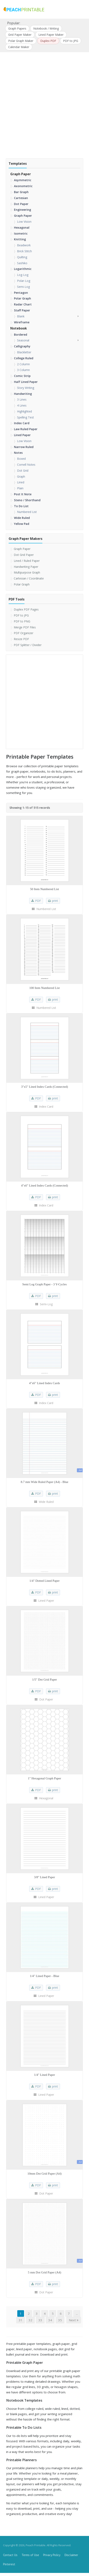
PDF (38, 901)
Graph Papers (17, 28)
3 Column (23, 370)
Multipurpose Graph (27, 572)
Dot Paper (21, 204)
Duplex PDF (48, 41)
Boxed (21, 459)
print (55, 901)
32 (30, 2320)
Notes (18, 453)
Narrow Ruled (24, 447)
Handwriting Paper (26, 567)
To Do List (21, 506)
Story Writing (25, 388)
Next (74, 2320)
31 (20, 2320)
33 (40, 2320)
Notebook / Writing (46, 28)
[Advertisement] (44, 103)
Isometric (21, 233)
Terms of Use (30, 2555)
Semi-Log (23, 287)
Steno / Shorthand (27, 500)
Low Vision (24, 221)
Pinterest (9, 2564)
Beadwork (24, 245)
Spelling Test (25, 417)
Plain (20, 488)
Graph (21, 476)
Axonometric (23, 186)
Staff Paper (22, 310)
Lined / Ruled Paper (27, 561)
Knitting (20, 239)
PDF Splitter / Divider (28, 645)
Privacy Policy (51, 2555)
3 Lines (22, 399)
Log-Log (22, 275)
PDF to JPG (70, 41)
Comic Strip (22, 376)
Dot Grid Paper (24, 555)
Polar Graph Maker (20, 41)
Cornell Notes (26, 465)
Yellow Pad (21, 524)
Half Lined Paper (26, 382)
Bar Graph (21, 192)
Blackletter (24, 352)
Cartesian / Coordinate (29, 578)
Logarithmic (22, 269)
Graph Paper (20, 174)
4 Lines (22, 405)
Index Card (21, 423)
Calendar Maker (18, 47)
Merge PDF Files (25, 627)
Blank (20, 316)
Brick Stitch (24, 251)
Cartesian (21, 198)
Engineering (22, 210)
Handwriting (23, 394)
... (77, 2313)
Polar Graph (22, 298)
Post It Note (22, 494)
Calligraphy (22, 346)
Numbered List (27, 512)
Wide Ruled (22, 518)
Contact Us (10, 2555)
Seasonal (23, 340)
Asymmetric (22, 180)
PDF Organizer (23, 633)
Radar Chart (23, 304)
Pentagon (21, 293)
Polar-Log (23, 281)
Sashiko (22, 263)
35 (60, 2320)
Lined (20, 482)
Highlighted (24, 411)
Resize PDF (21, 639)
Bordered (20, 334)
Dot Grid (22, 470)
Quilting (22, 257)
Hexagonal (21, 227)
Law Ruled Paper (25, 429)
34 (50, 2320)
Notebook (18, 328)
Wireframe (21, 322)
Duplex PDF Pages (26, 609)
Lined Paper (22, 435)
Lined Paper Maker (51, 35)
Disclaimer (71, 2555)
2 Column (23, 364)
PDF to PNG (22, 621)
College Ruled (23, 358)
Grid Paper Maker (19, 35)
